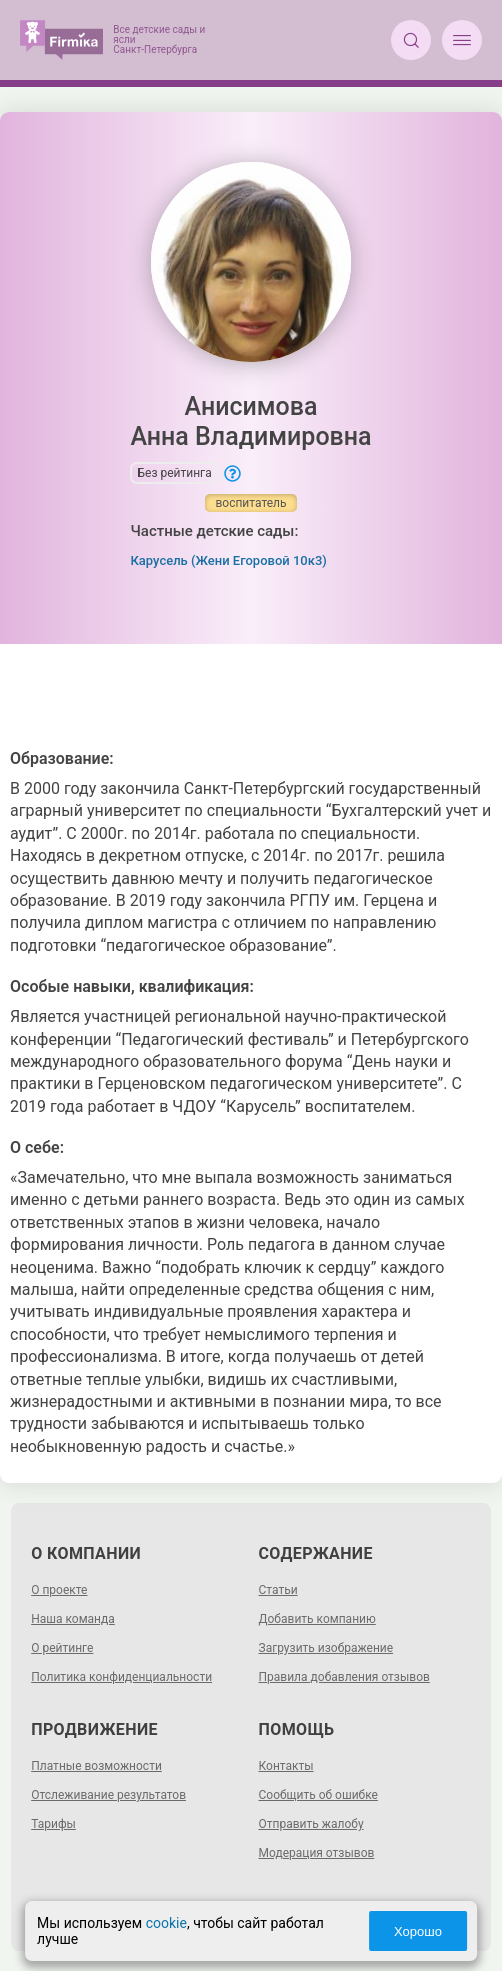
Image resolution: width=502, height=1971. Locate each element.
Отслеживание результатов (108, 1795)
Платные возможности (96, 1766)
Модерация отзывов (317, 1853)
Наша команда (73, 1619)
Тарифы (53, 1824)
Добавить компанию (317, 1619)
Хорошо (418, 1931)
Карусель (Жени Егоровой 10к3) (228, 560)
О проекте (59, 1590)
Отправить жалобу (311, 1824)
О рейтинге (62, 1648)
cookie (166, 1923)
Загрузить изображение (326, 1648)
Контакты (286, 1766)
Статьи (278, 1590)
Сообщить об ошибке (318, 1795)
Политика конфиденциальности (121, 1677)
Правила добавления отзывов (344, 1677)
